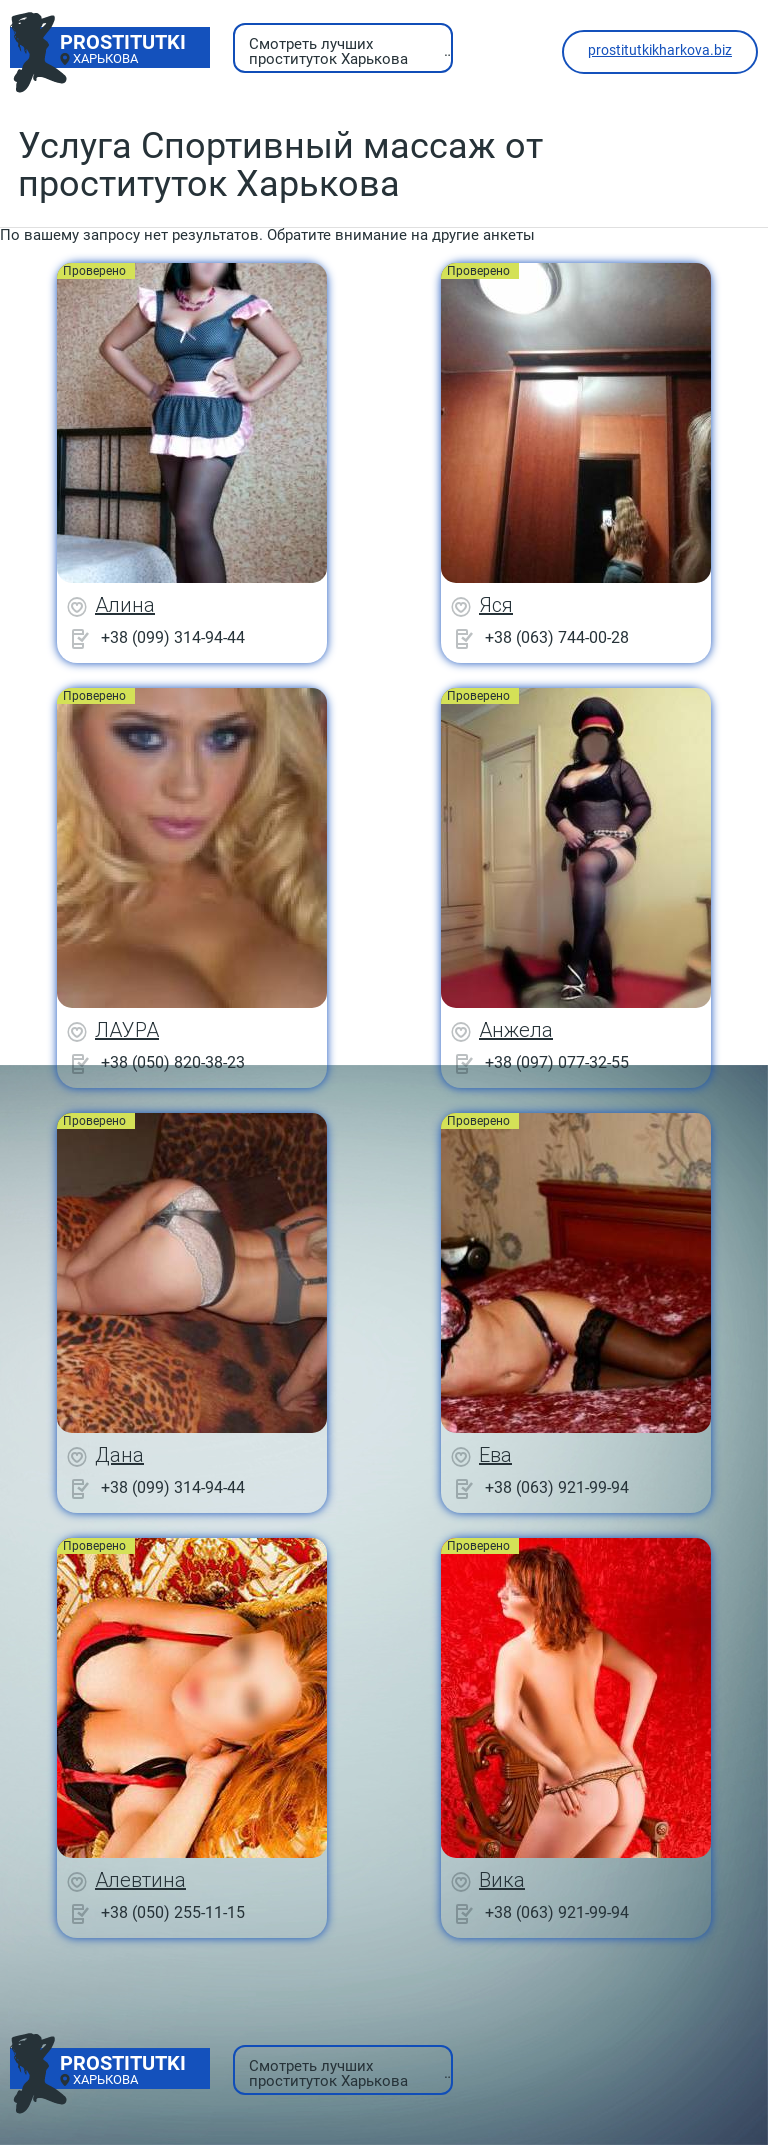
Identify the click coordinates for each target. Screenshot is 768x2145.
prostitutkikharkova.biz (660, 50)
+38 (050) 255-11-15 (173, 1912)
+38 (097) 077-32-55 (557, 1062)
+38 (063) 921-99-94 (557, 1487)
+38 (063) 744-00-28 (557, 637)
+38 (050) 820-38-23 (173, 1062)
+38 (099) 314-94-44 (173, 637)
